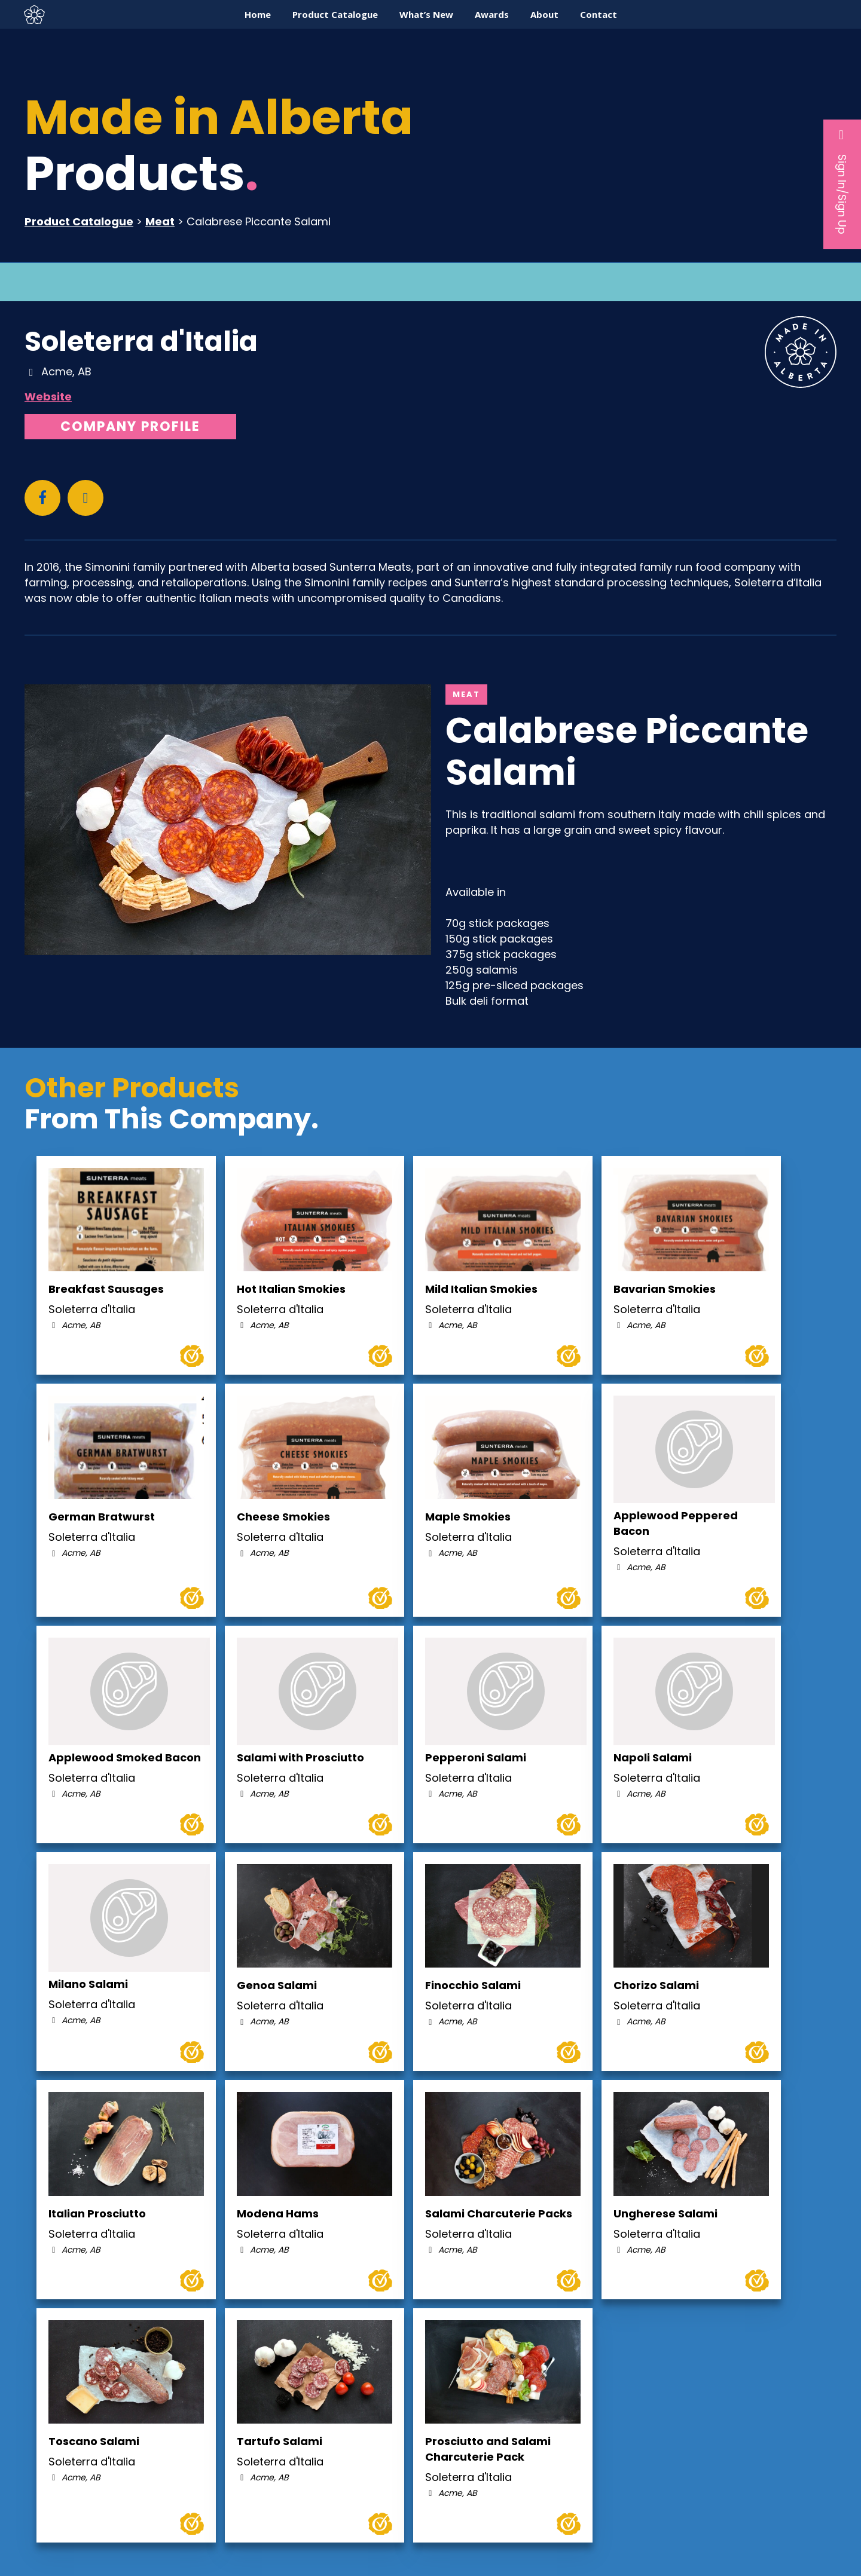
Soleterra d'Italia (141, 341)
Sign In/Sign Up (842, 181)
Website (48, 396)
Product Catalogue (79, 221)
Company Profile (130, 426)
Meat (160, 221)
